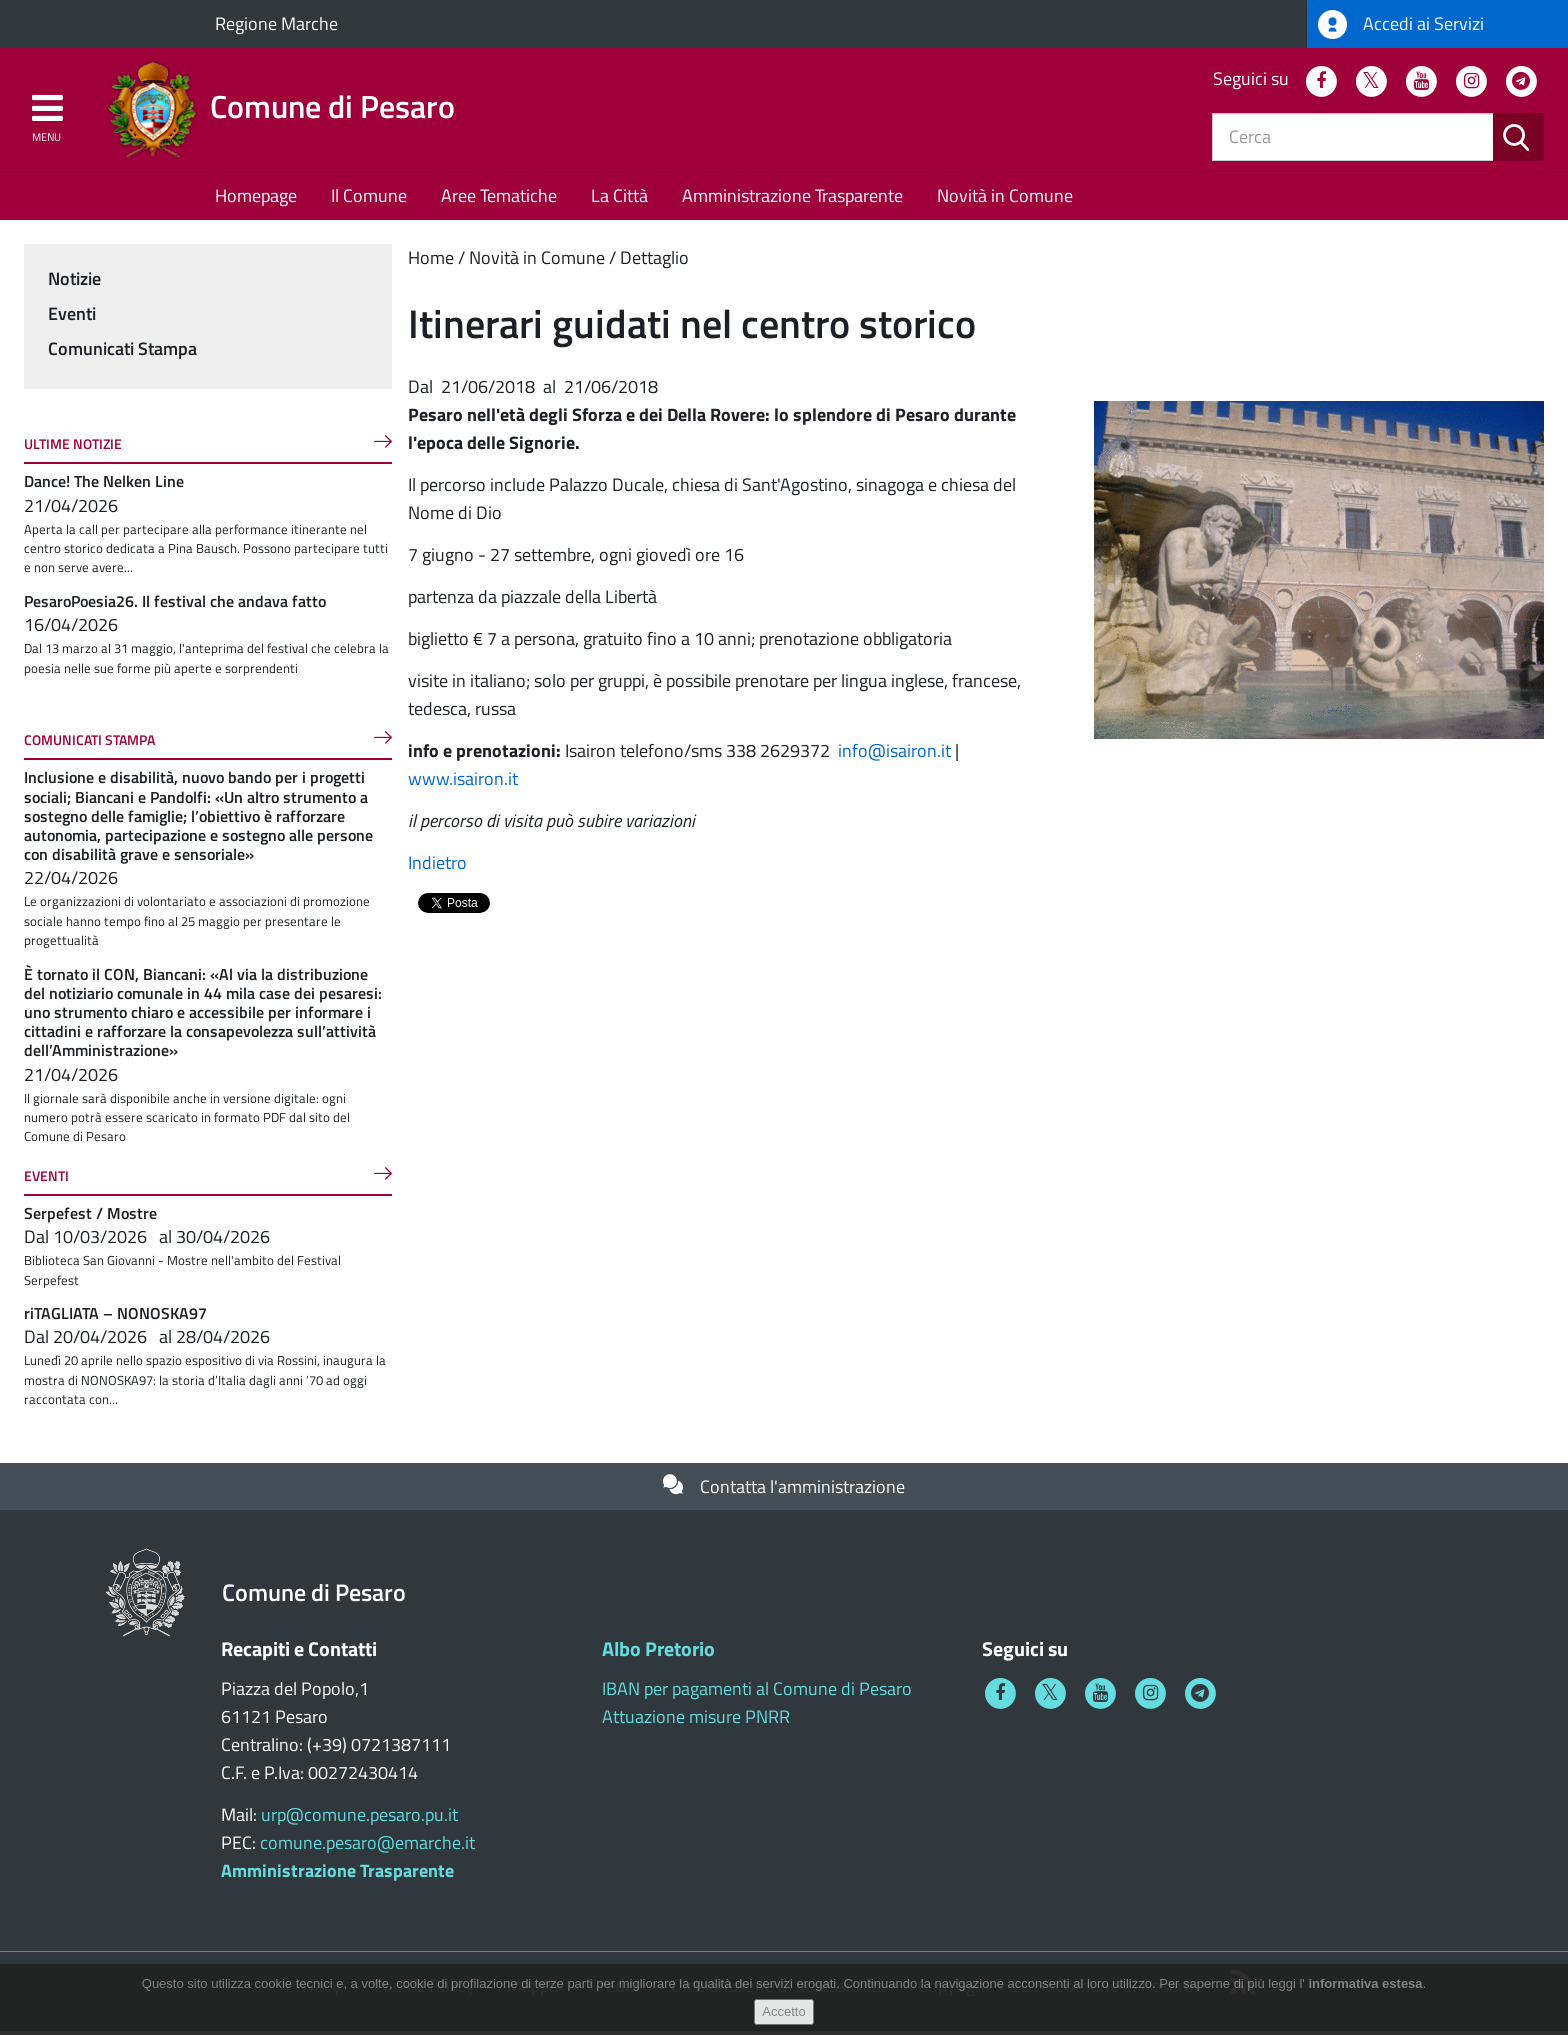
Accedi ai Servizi (1401, 24)
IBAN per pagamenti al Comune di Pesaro (757, 1692)
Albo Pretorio (658, 1652)
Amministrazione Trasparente (792, 199)
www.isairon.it (465, 782)
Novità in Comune (1005, 199)
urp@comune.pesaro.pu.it (359, 1818)
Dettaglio (654, 261)
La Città (619, 199)
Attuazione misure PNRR (696, 1720)
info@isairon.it (894, 754)
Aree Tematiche (499, 199)
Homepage (256, 199)
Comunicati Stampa (122, 352)
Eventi (72, 317)
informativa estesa (1365, 1983)
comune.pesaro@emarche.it (367, 1846)
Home (431, 261)
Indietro (437, 866)
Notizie (74, 282)
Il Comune (369, 199)
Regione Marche (276, 23)
